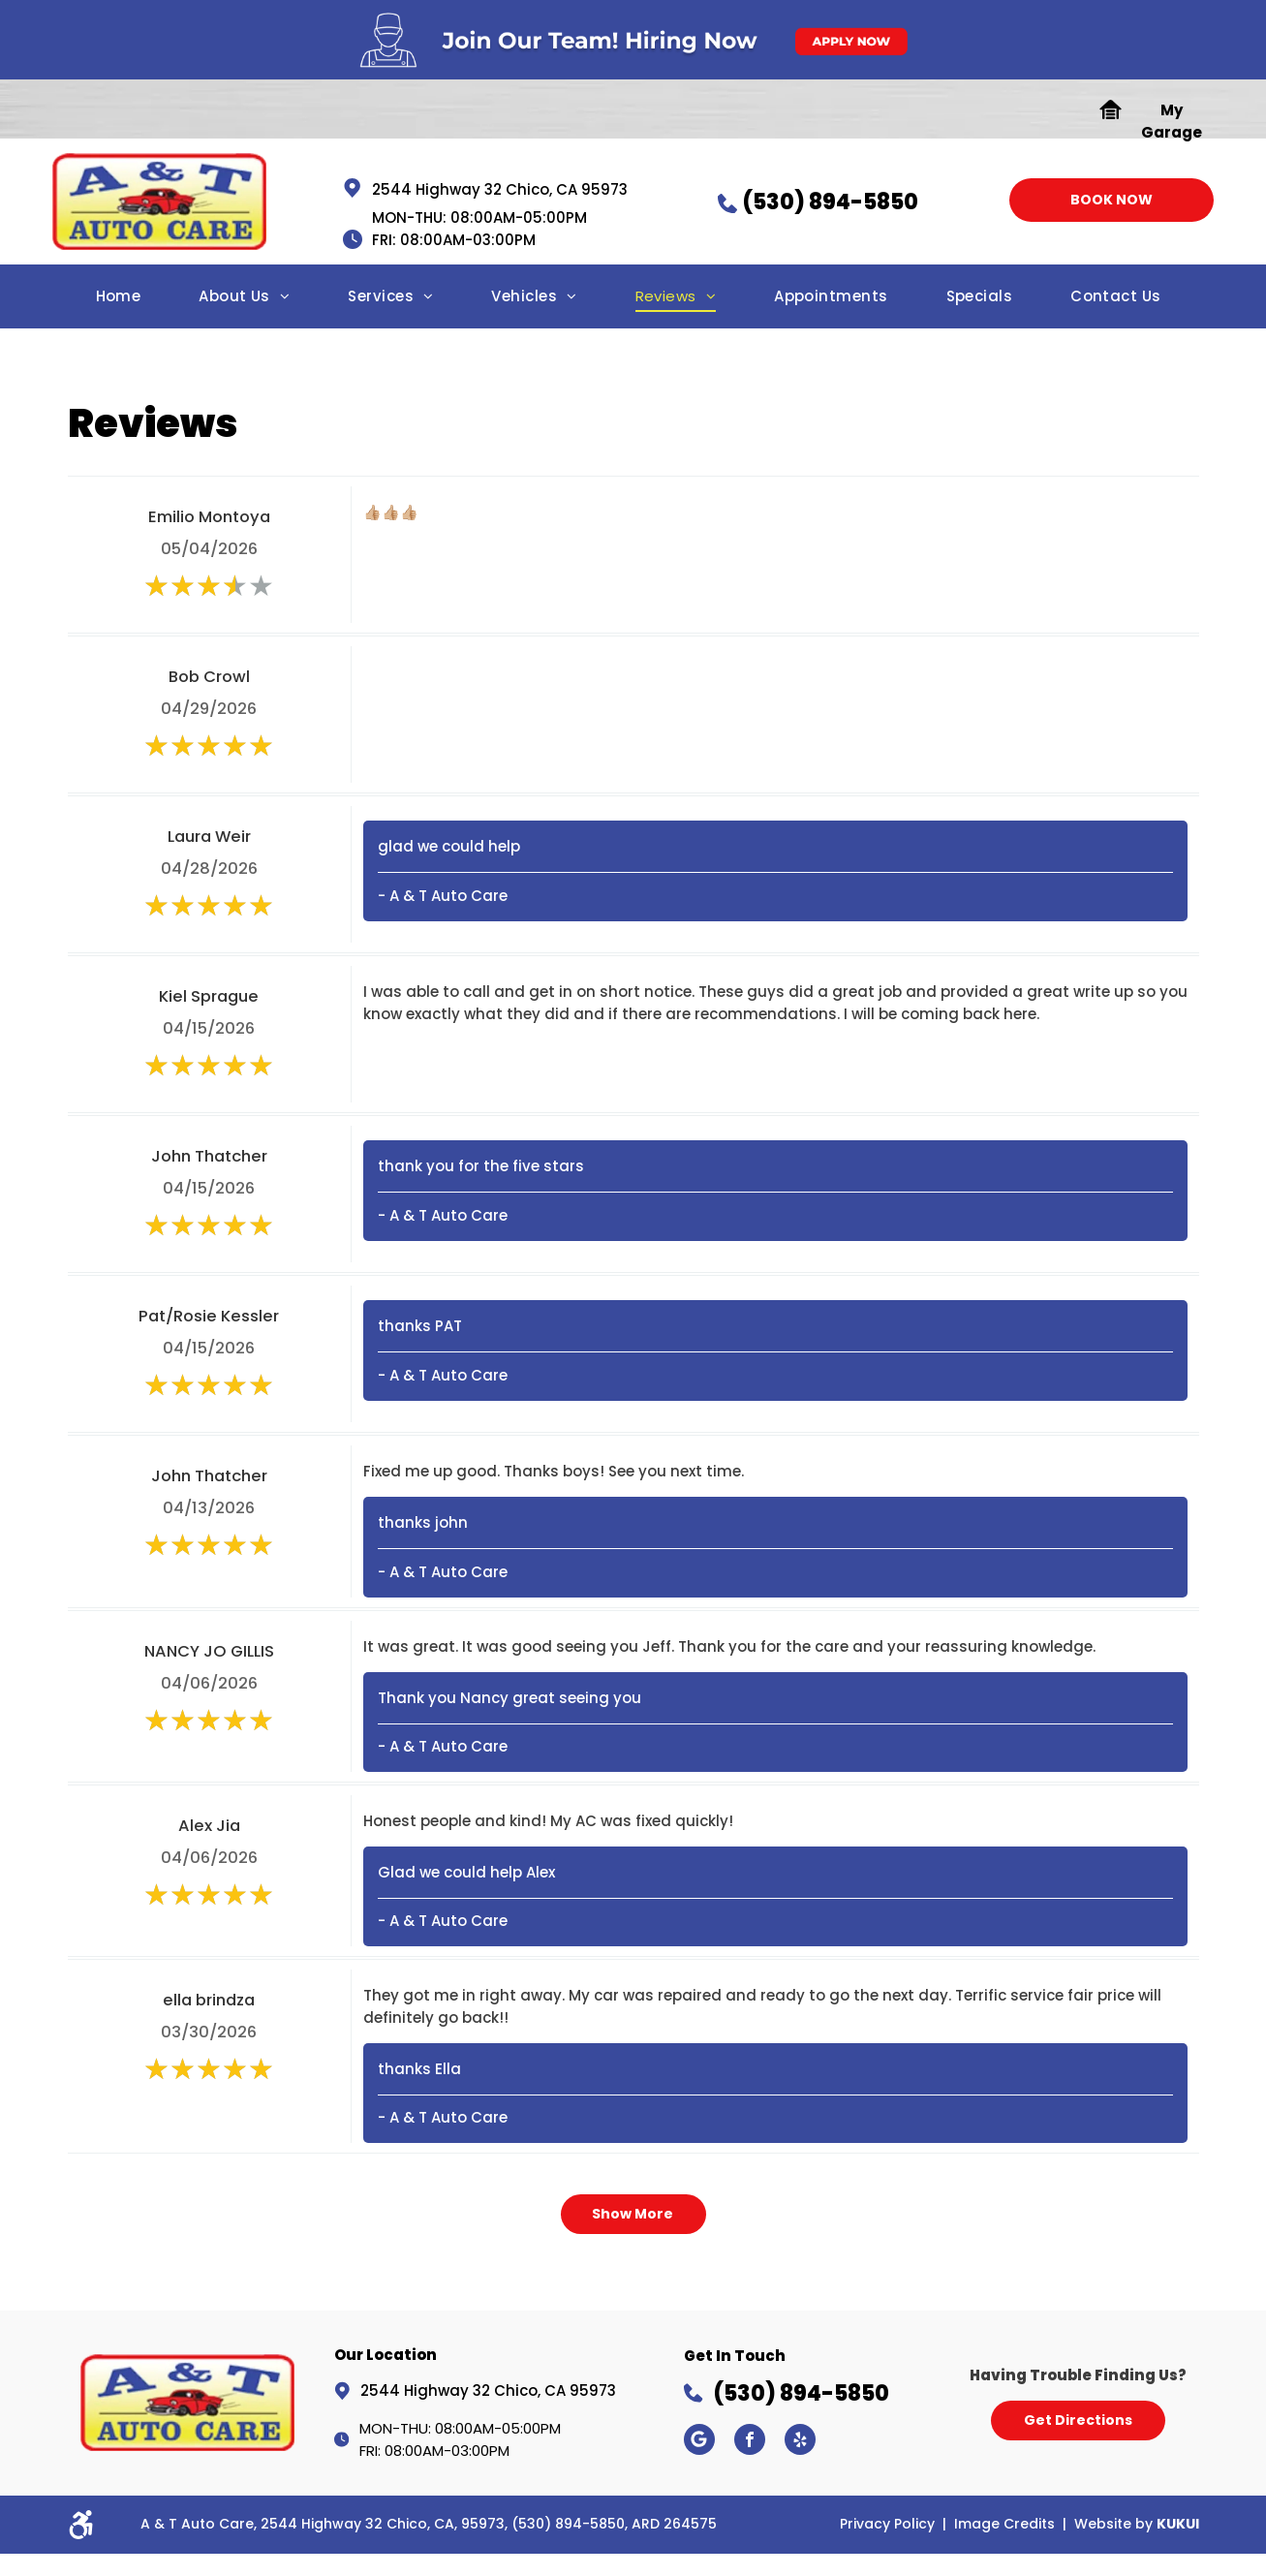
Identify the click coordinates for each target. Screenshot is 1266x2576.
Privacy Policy (887, 2523)
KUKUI (1178, 2523)
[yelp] (800, 2442)
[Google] (699, 2442)
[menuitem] (118, 302)
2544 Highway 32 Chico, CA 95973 (500, 189)
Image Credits (1004, 2523)
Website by (1113, 2523)
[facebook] (749, 2442)
